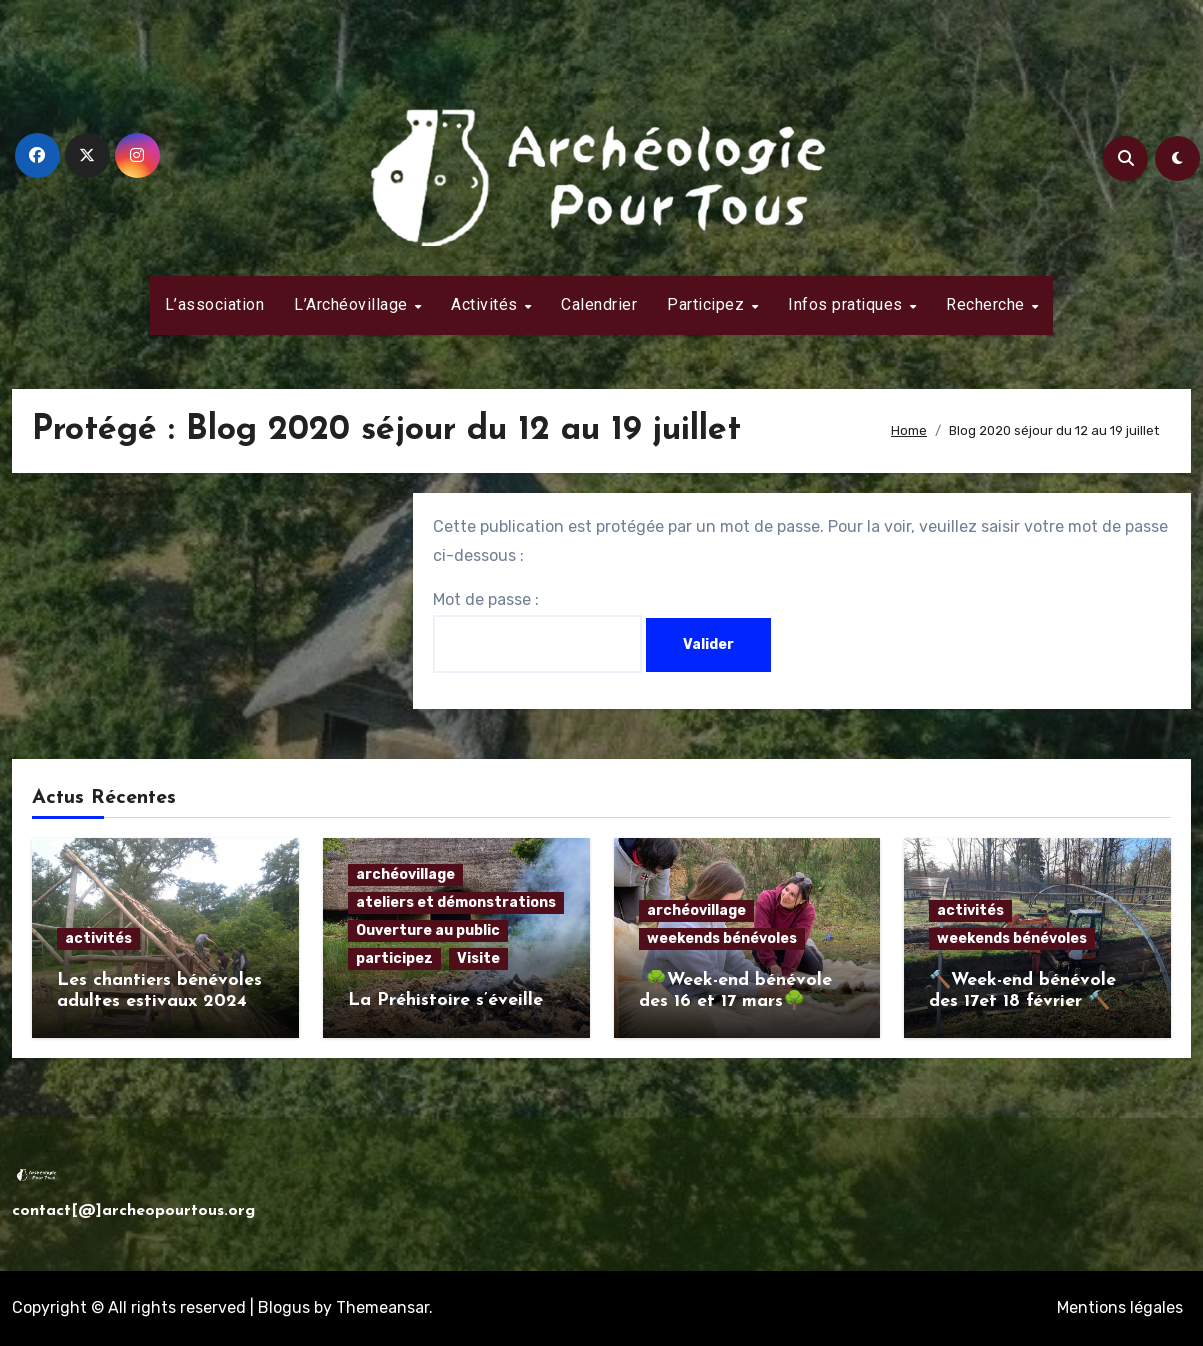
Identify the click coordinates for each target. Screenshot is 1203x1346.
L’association (215, 304)
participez (394, 958)
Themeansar (382, 1307)
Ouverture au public (428, 930)
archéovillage (405, 874)
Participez (708, 304)
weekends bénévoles (722, 938)
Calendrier (599, 304)
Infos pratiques (847, 304)
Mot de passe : (537, 631)
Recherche (987, 304)
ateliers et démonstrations (456, 902)
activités (98, 938)
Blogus (284, 1307)
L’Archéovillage (353, 304)
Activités (486, 304)
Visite (478, 958)
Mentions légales (1120, 1307)
